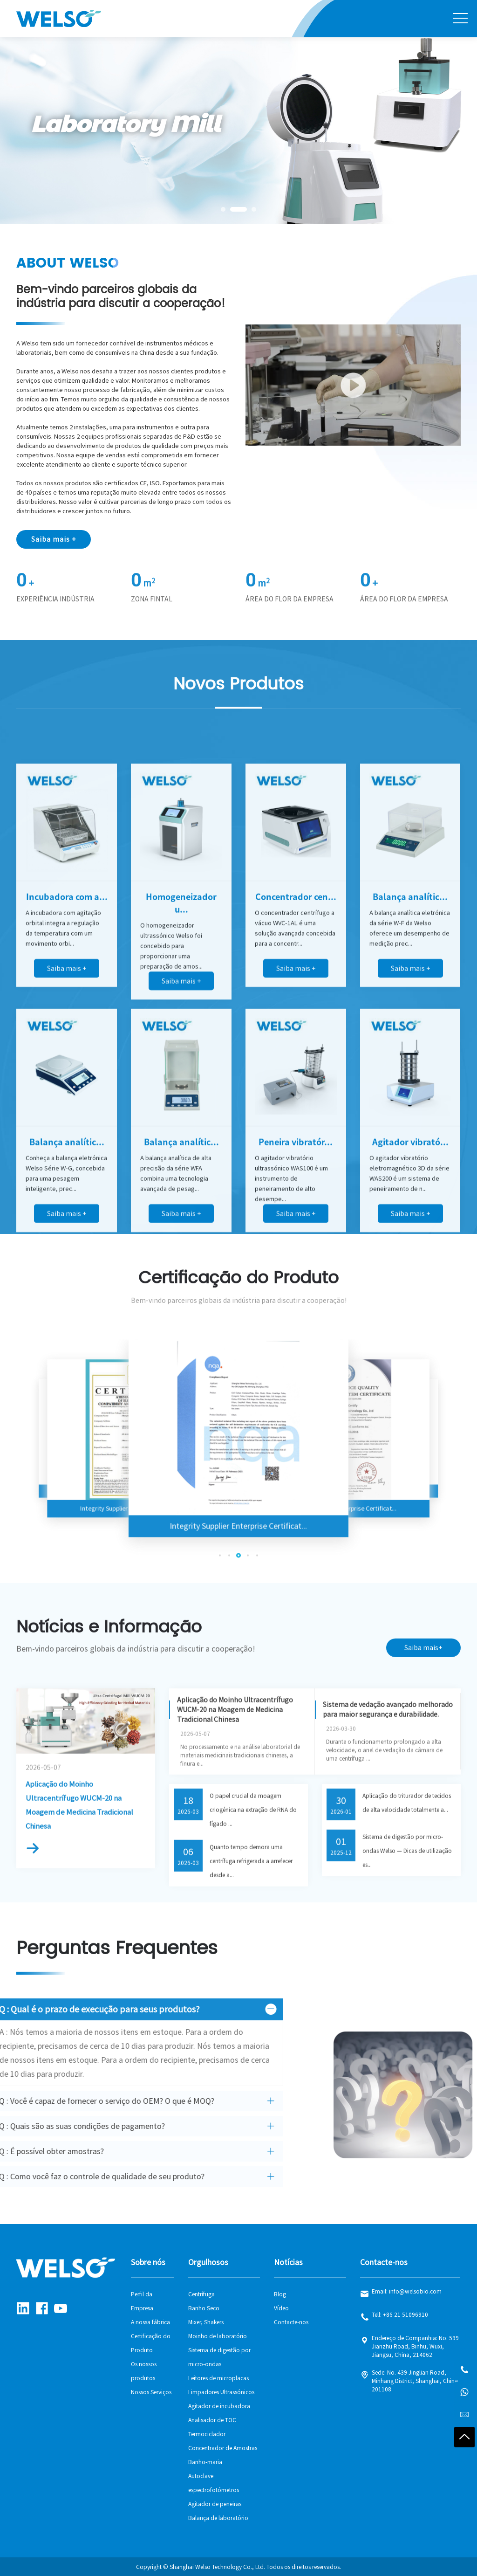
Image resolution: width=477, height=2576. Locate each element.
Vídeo (281, 2308)
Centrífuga (201, 2294)
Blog (280, 2294)
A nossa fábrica (150, 2322)
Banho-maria (205, 2462)
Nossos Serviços (151, 2392)
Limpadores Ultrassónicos (221, 2392)
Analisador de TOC (212, 2420)
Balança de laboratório (218, 2518)
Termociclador (206, 2434)
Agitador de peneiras (214, 2504)
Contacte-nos (291, 2322)
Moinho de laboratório (217, 2336)
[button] (223, 209)
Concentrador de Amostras (222, 2448)
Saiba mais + (53, 539)
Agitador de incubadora (219, 2406)
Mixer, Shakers (206, 2322)
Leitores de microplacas (218, 2378)
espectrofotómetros (213, 2490)
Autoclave (200, 2476)
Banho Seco (203, 2308)
